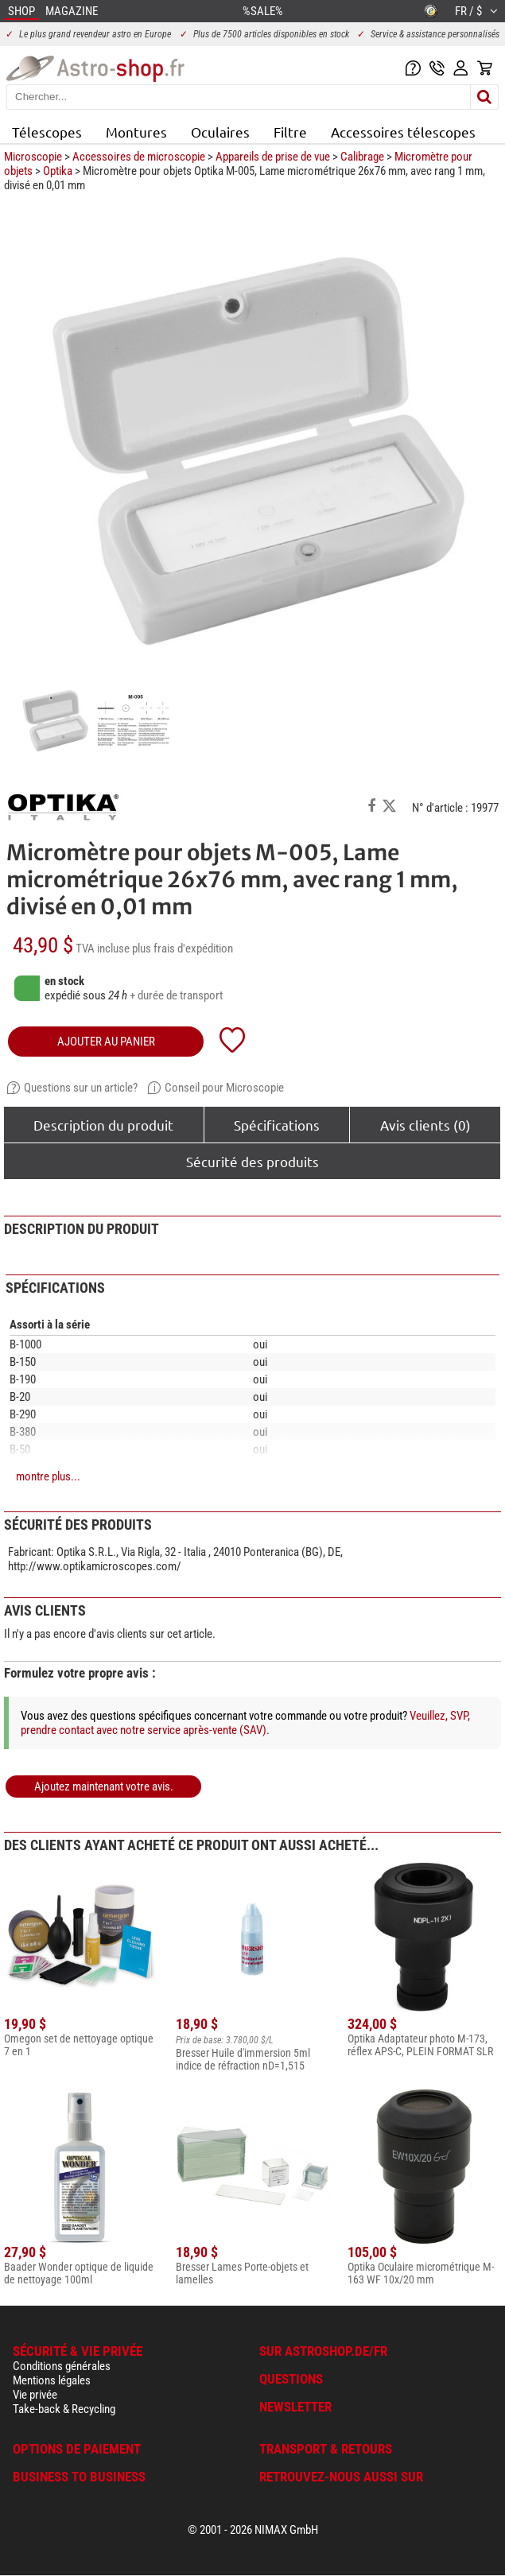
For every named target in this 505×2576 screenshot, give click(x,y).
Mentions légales (52, 2380)
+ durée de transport (176, 995)
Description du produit (103, 1124)
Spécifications (277, 1124)
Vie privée (35, 2395)
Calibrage (362, 156)
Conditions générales (62, 2366)
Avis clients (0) (425, 1124)
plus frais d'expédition (182, 948)
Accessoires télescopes (403, 131)
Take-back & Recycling (64, 2409)
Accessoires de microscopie (138, 156)
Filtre (290, 131)
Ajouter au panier (106, 1041)
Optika (57, 171)
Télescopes (47, 131)
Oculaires (220, 131)
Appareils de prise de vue (273, 156)
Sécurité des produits (252, 1161)
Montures (136, 131)
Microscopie (33, 156)
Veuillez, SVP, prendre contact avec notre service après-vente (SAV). (245, 1723)
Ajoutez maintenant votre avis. (103, 1786)
